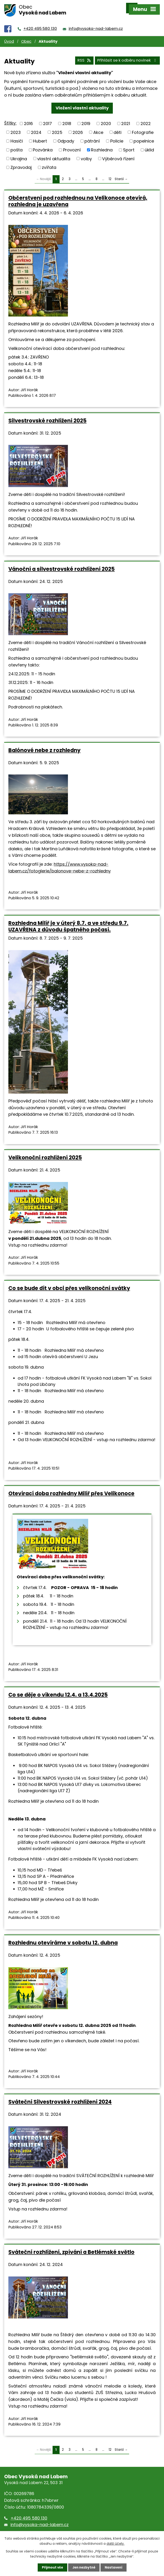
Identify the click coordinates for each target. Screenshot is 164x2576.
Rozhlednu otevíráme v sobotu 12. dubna (63, 1937)
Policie (116, 136)
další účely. (115, 2543)
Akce (98, 127)
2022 (146, 118)
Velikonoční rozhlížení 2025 (45, 1152)
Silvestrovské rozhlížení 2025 (47, 415)
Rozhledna (102, 144)
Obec (26, 36)
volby (86, 153)
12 (110, 173)
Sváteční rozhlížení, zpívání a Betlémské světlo (71, 2247)
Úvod (9, 36)
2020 (106, 118)
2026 (78, 127)
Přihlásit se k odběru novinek (127, 55)
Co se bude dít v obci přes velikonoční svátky (69, 1283)
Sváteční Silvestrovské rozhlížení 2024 (60, 2096)
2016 (28, 118)
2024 (36, 127)
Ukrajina (18, 153)
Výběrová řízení (118, 153)
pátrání (92, 136)
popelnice (144, 136)
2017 (47, 118)
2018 (66, 118)
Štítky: (10, 118)
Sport (128, 144)
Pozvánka (43, 144)
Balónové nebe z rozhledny (44, 745)
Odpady (65, 136)
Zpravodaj (21, 162)
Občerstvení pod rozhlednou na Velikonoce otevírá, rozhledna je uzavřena (77, 196)
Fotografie (143, 127)
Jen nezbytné (84, 2567)
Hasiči (16, 136)
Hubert (40, 136)
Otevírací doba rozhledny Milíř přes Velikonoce (71, 1488)
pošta (16, 144)
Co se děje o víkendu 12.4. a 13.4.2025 (58, 1689)
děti (117, 127)
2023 (15, 127)
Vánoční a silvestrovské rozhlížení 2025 (61, 563)
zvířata (49, 162)
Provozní (72, 144)
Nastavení (114, 2567)
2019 (85, 118)
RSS (84, 55)
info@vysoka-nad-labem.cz (96, 23)
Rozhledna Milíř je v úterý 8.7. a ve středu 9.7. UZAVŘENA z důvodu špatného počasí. (68, 921)
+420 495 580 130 (40, 23)
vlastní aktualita (53, 153)
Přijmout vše (51, 2567)
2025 (57, 127)
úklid (149, 144)
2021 (125, 118)
